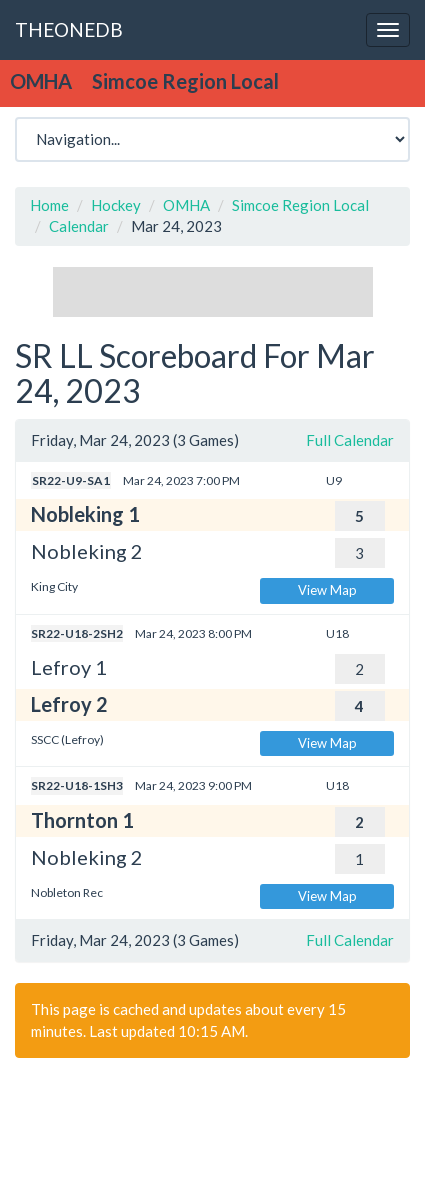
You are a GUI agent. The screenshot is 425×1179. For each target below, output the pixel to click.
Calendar (79, 226)
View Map (327, 590)
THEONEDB (69, 29)
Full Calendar (350, 440)
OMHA (186, 205)
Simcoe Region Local (300, 205)
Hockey (116, 205)
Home (49, 205)
